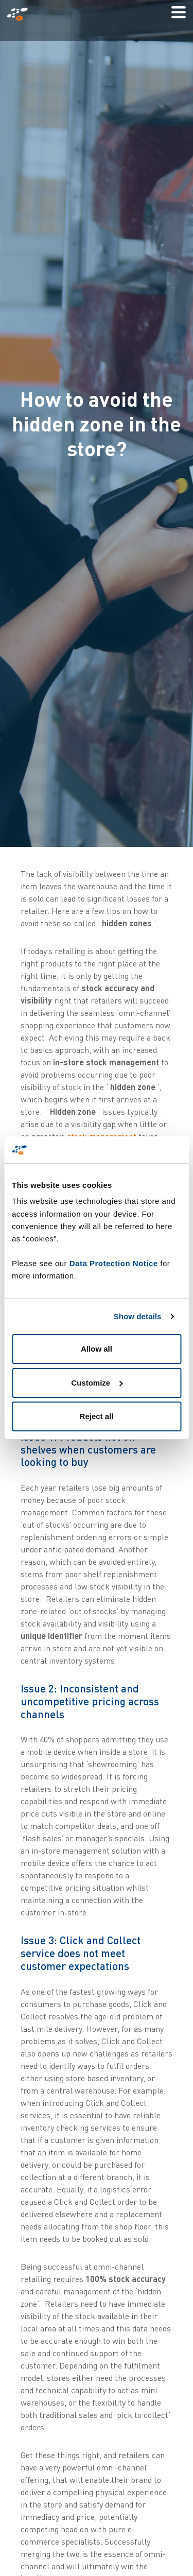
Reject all (97, 1416)
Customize (96, 1382)
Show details (138, 1316)
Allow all (96, 1348)
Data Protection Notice (113, 1263)
